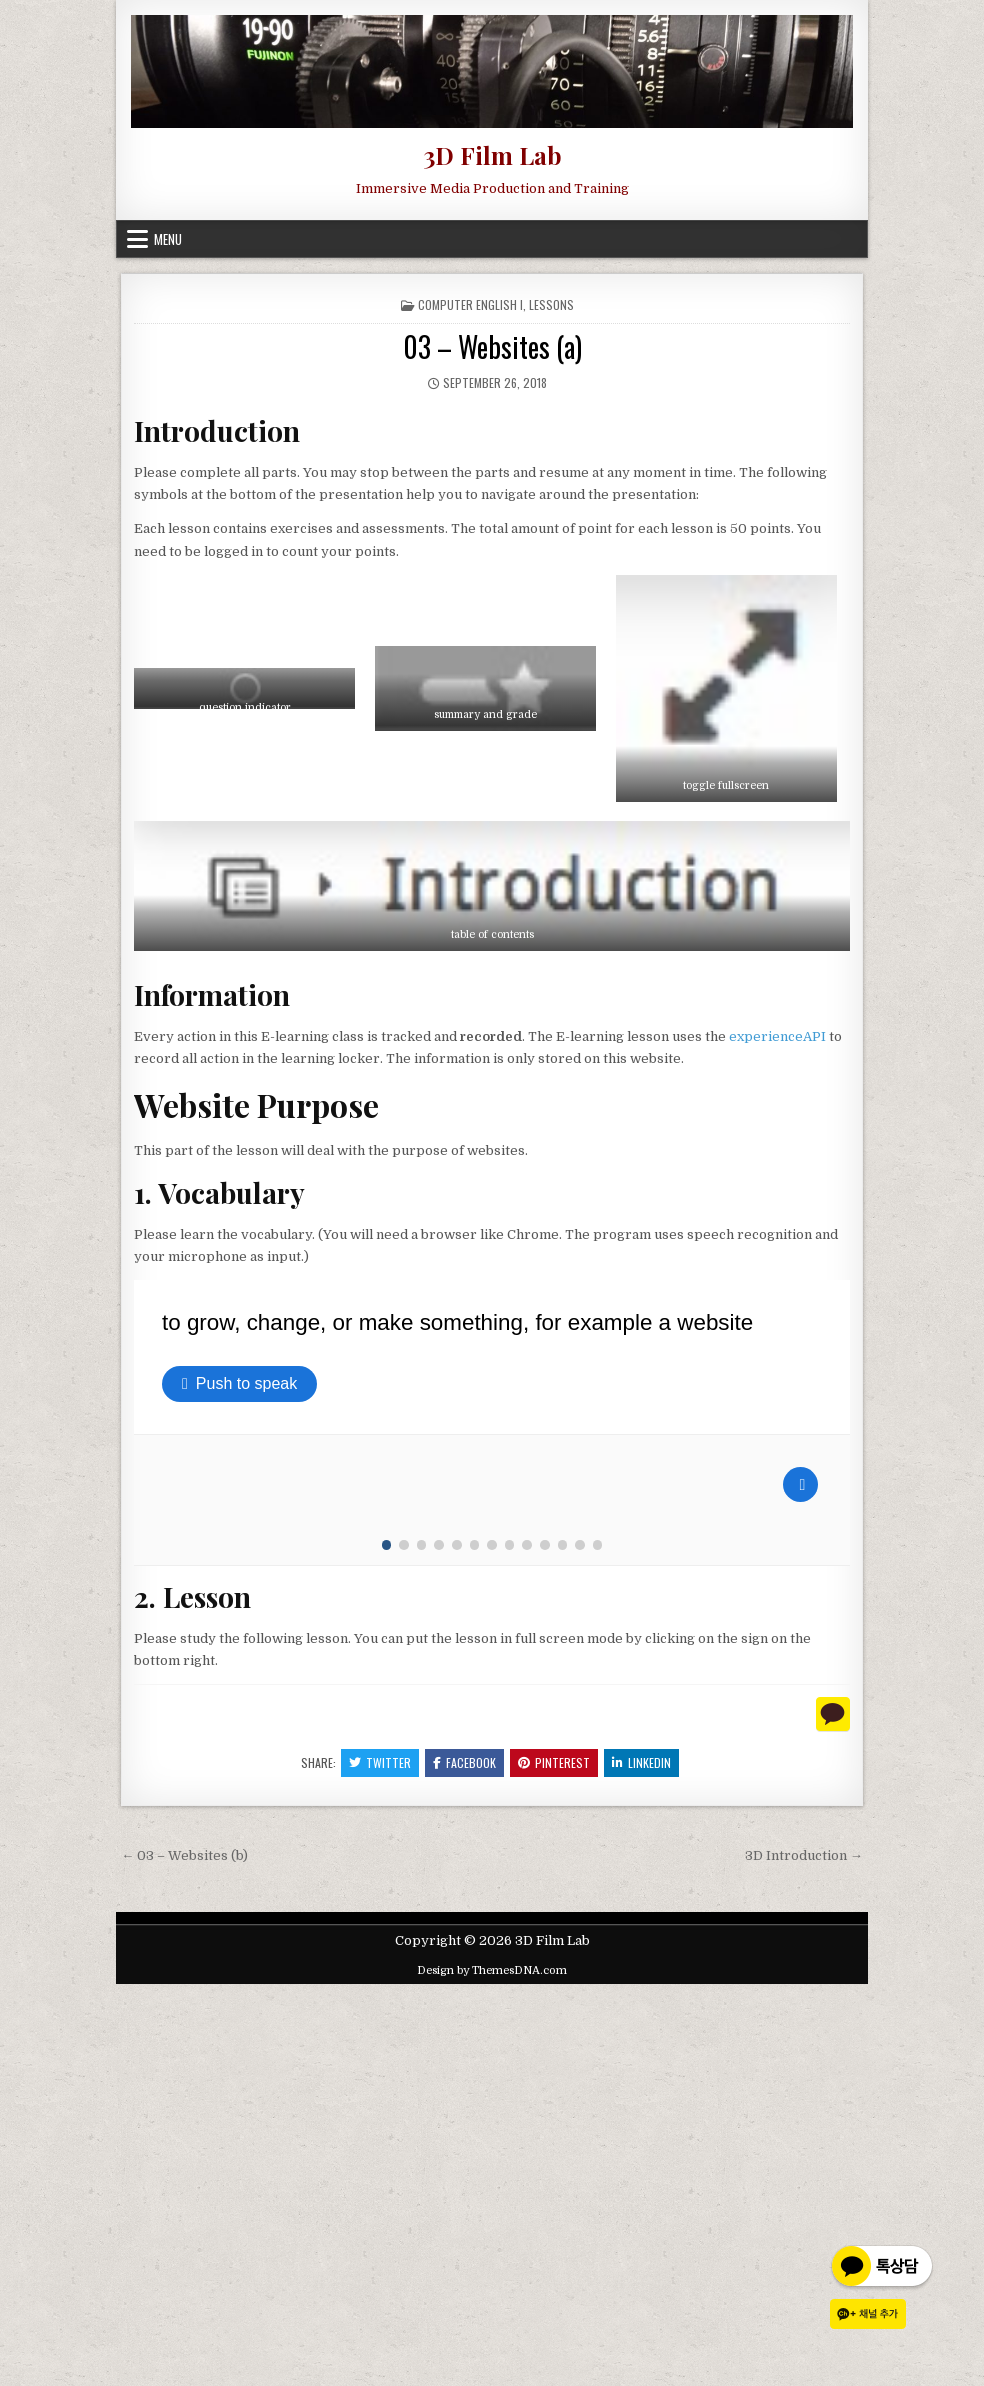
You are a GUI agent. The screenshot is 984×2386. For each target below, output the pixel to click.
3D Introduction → (804, 2257)
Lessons (551, 304)
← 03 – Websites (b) (184, 2257)
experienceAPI (777, 1036)
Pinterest (554, 2164)
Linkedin (641, 2164)
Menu (168, 239)
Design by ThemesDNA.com (492, 2372)
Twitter (380, 2164)
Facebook (464, 2164)
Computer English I (470, 304)
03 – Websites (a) (492, 346)
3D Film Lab (492, 155)
